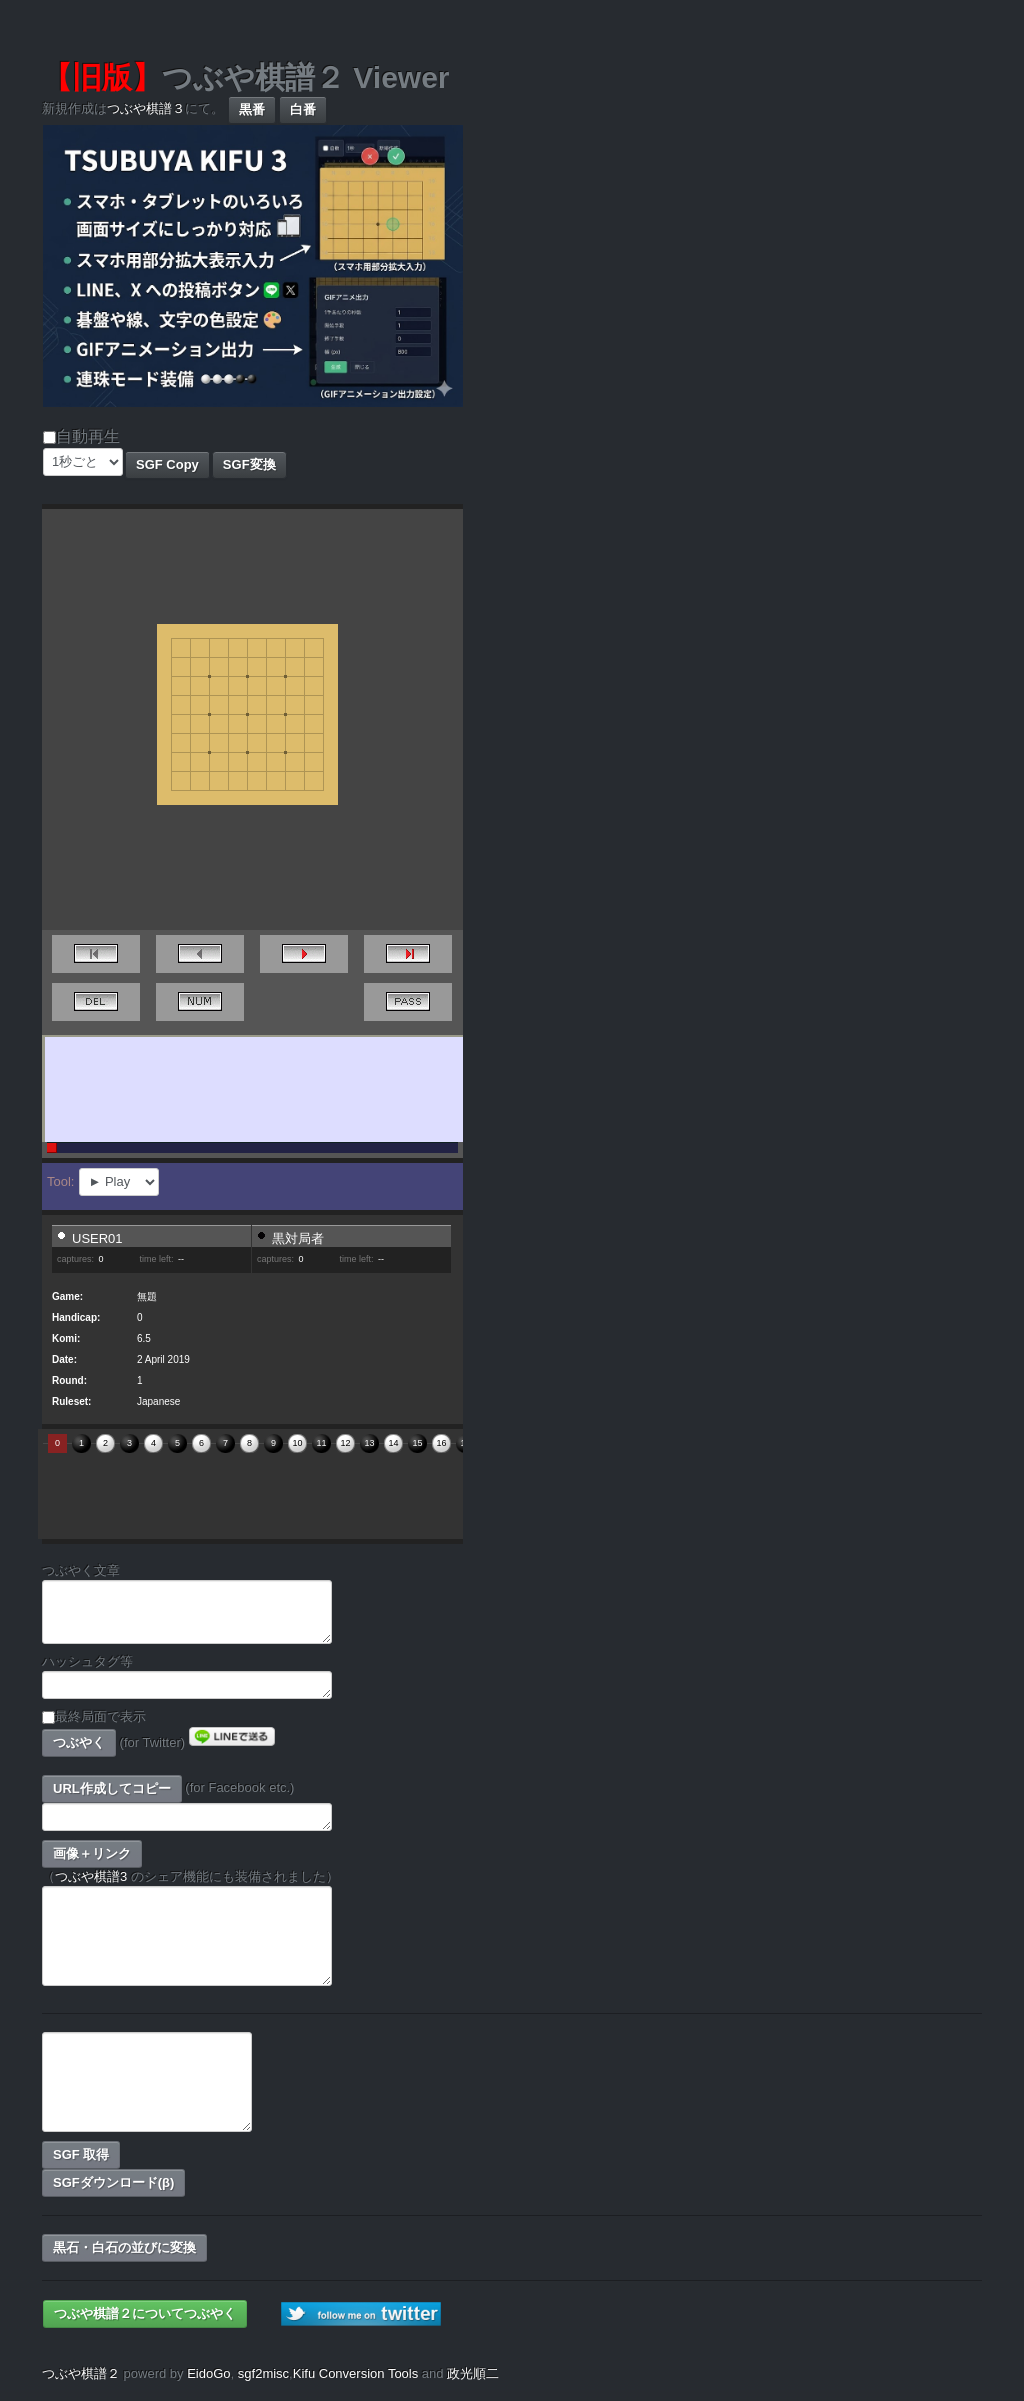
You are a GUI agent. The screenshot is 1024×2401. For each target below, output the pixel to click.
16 (441, 1443)
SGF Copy (167, 464)
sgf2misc (263, 2373)
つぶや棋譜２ (81, 2373)
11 (321, 1443)
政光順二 (473, 2373)
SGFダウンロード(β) (113, 2182)
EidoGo (208, 2373)
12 (345, 1443)
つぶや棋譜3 (91, 1876)
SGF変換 (249, 464)
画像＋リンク (92, 1853)
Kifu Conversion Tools (356, 2373)
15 (417, 1443)
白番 (303, 109)
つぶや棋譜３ (146, 108)
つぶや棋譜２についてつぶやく (145, 2313)
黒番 (252, 109)
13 (369, 1443)
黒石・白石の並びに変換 (124, 2247)
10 (297, 1443)
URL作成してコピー (112, 1788)
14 (393, 1443)
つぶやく (79, 1742)
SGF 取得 (81, 2154)
